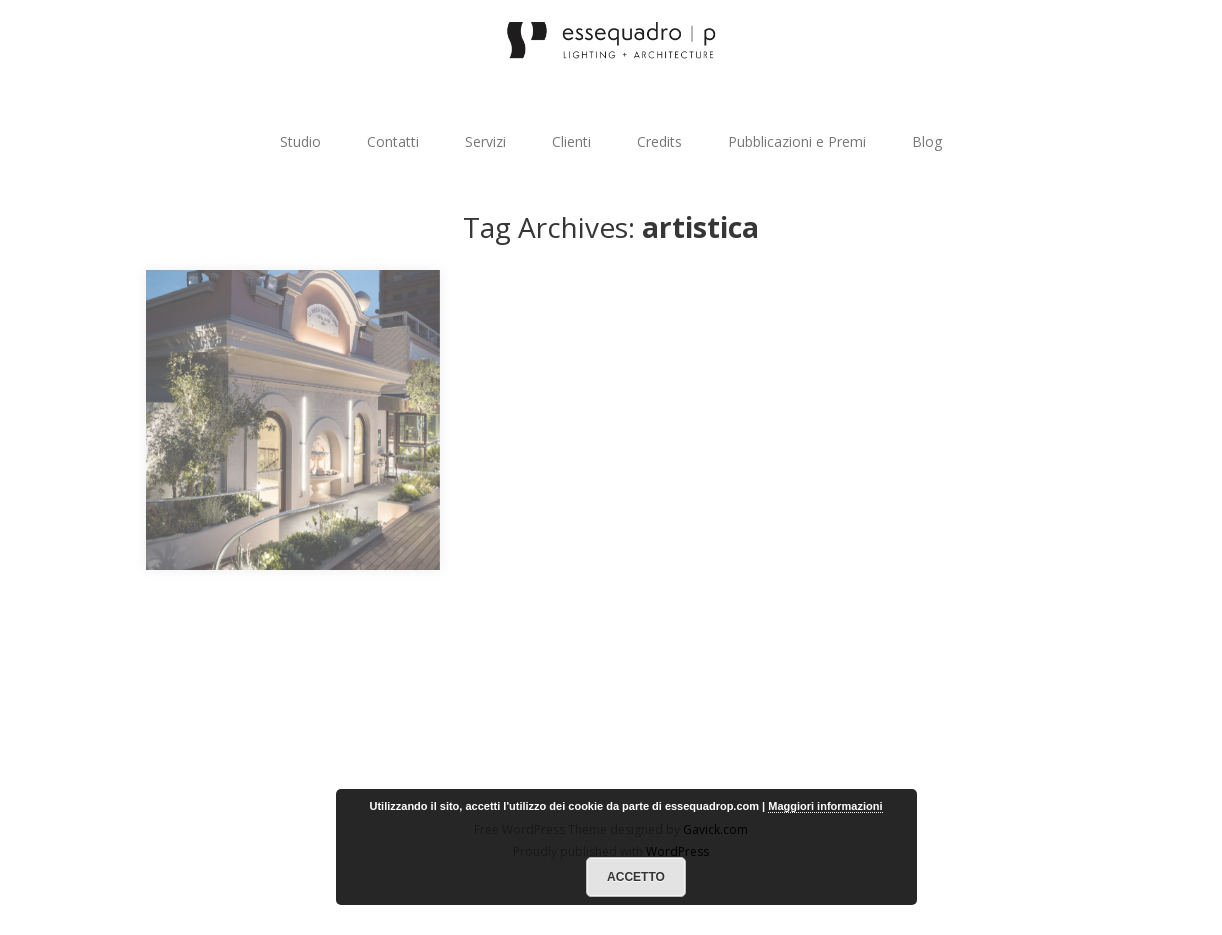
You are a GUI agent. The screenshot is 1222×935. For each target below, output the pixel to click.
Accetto (636, 877)
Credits (659, 141)
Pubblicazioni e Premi (797, 141)
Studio (300, 141)
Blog (927, 141)
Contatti (393, 141)
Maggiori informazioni (825, 806)
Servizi (485, 141)
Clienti (571, 141)
